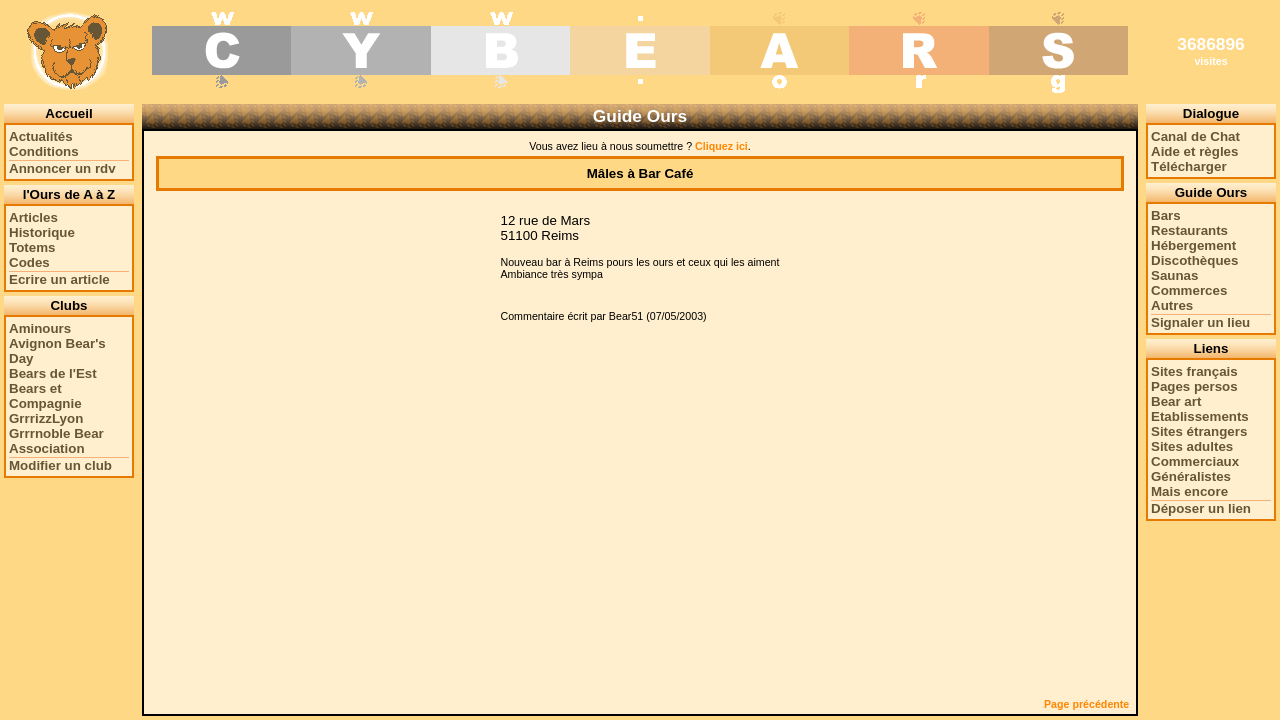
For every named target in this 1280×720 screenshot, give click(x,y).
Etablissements (1200, 416)
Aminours (40, 328)
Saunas (1174, 275)
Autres (1172, 305)
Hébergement (1193, 245)
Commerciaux (1195, 461)
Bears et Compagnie (45, 396)
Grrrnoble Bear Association (56, 441)
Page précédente (1086, 704)
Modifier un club (60, 465)
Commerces (1189, 290)
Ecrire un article (59, 279)
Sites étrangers (1199, 431)
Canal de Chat (1195, 136)
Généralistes (1191, 476)
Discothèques (1194, 260)
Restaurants (1189, 230)
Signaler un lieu (1200, 322)
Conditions (44, 151)
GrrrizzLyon (46, 418)
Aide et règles (1194, 151)
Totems (32, 247)
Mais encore (1189, 491)
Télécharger (1189, 166)
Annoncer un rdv (62, 168)
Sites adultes (1192, 446)
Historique (42, 232)
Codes (29, 262)
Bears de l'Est (53, 373)
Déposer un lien (1201, 508)
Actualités (41, 136)
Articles (33, 217)
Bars (1166, 215)
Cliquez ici (721, 146)
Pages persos (1194, 386)
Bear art (1176, 401)
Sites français (1194, 371)
